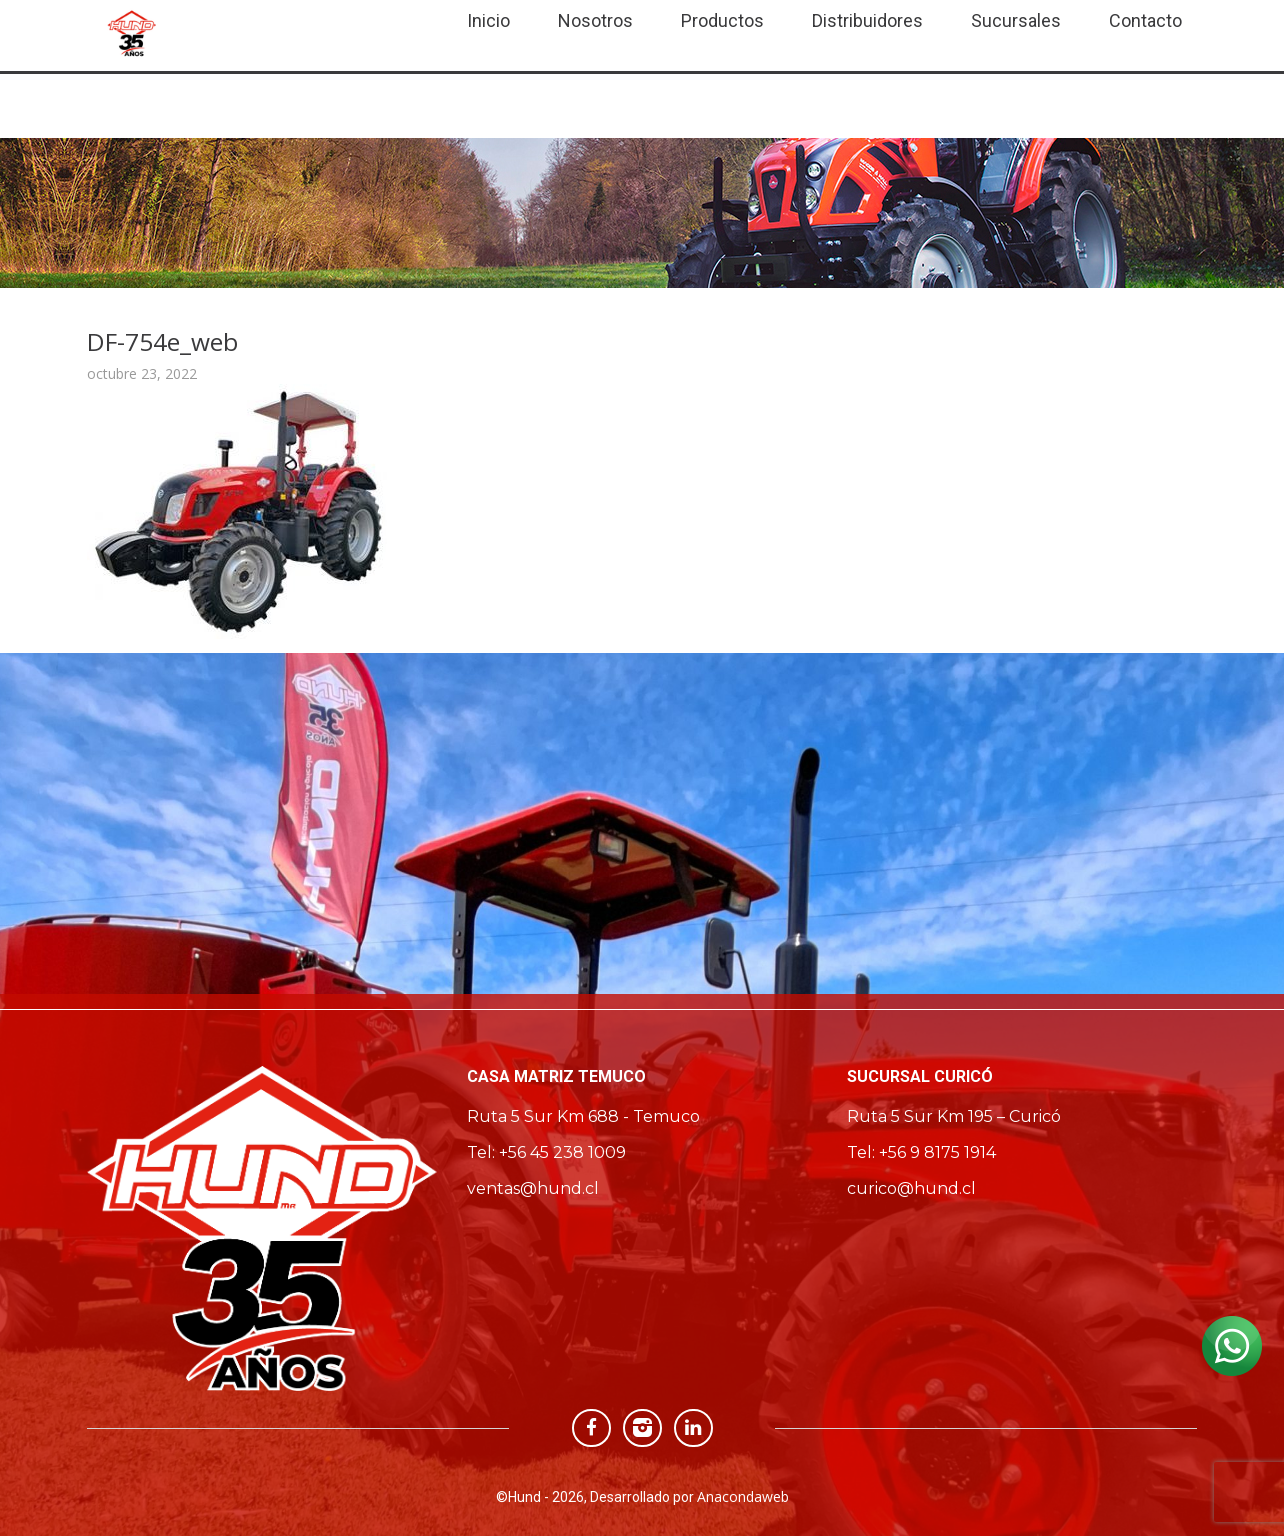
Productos (722, 20)
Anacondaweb (743, 1496)
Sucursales (1016, 20)
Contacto (1145, 20)
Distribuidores (867, 20)
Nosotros (595, 20)
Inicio (488, 20)
